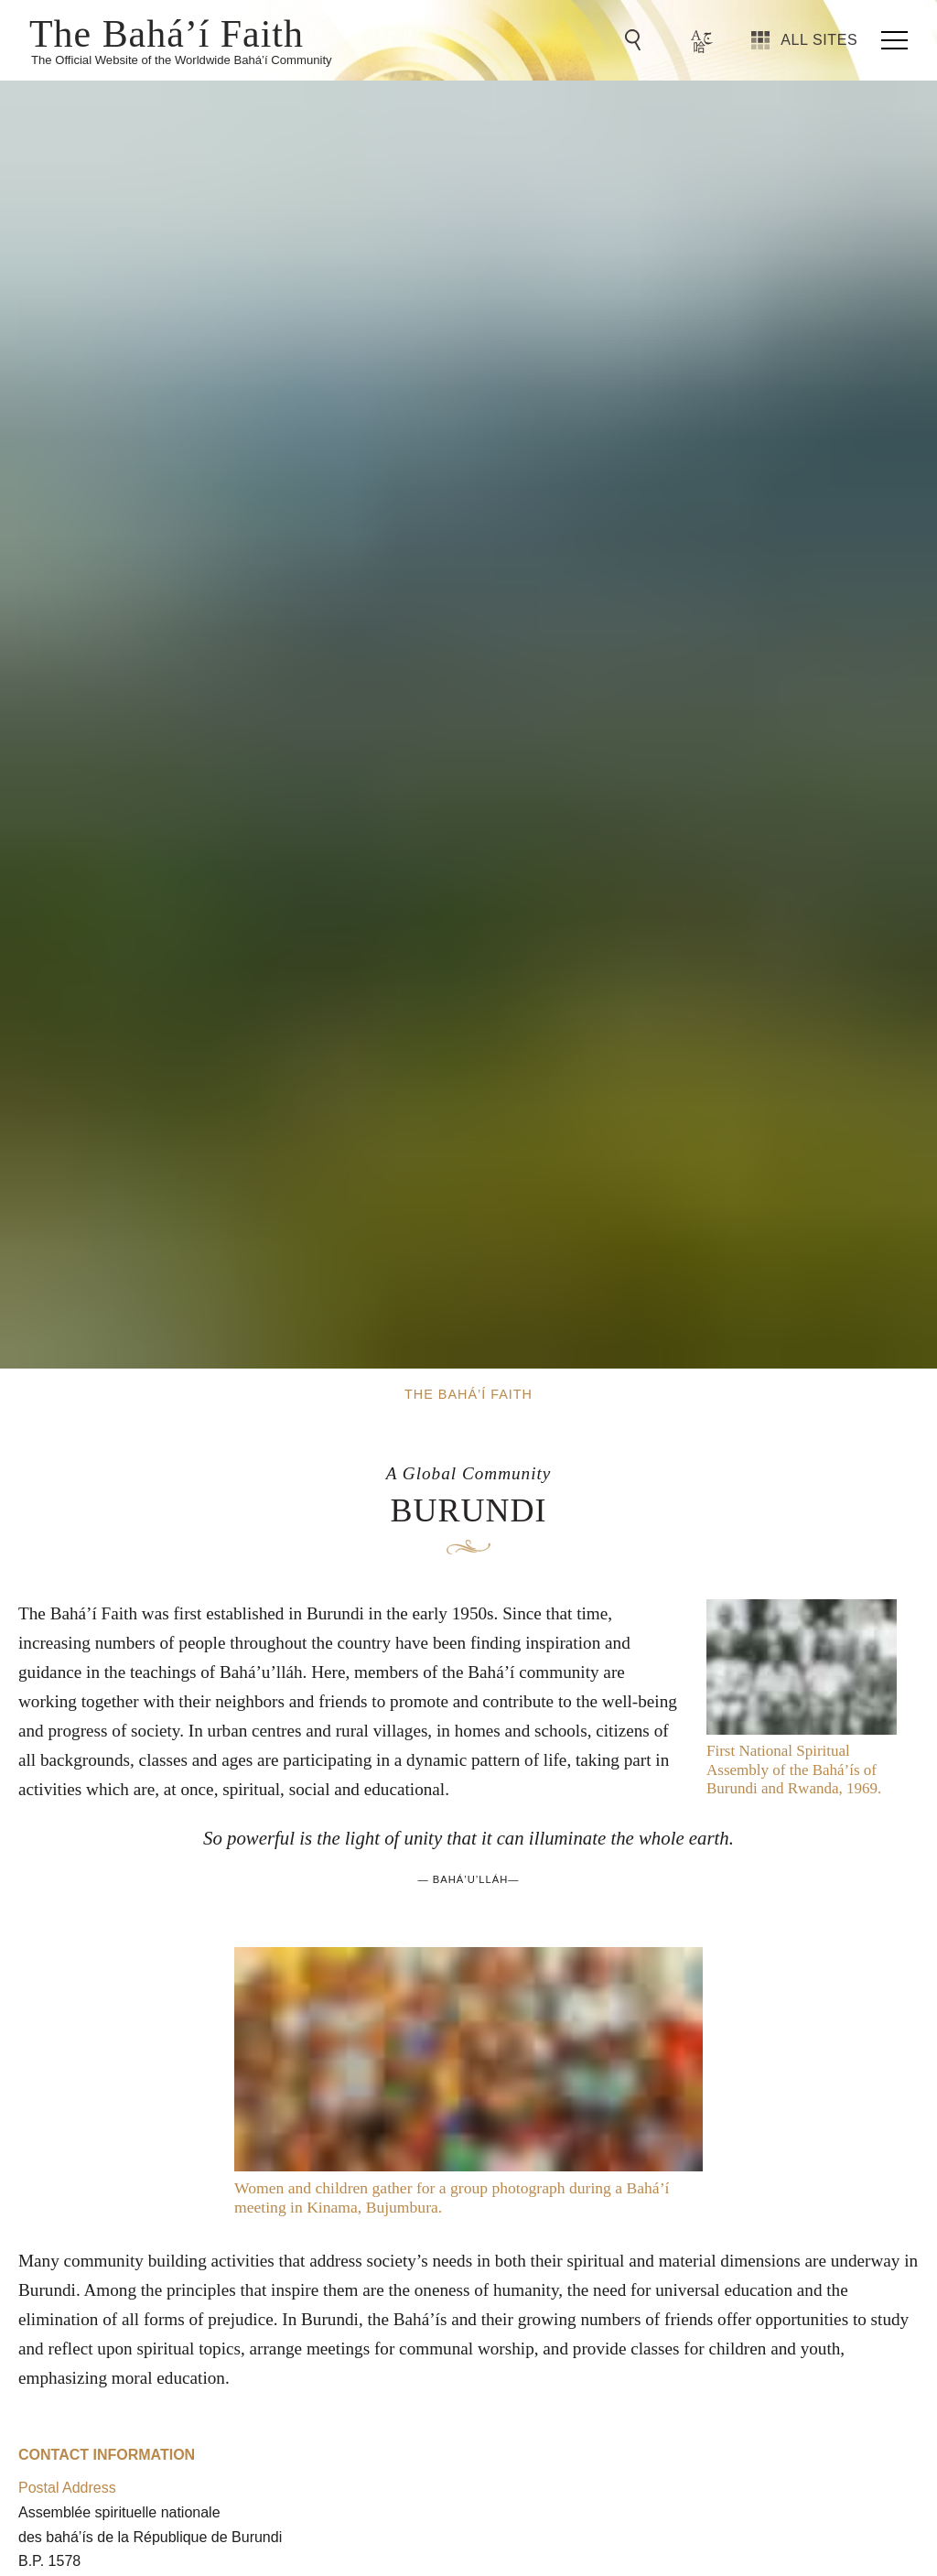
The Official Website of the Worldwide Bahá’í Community (181, 60)
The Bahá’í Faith (166, 32)
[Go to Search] (636, 40)
